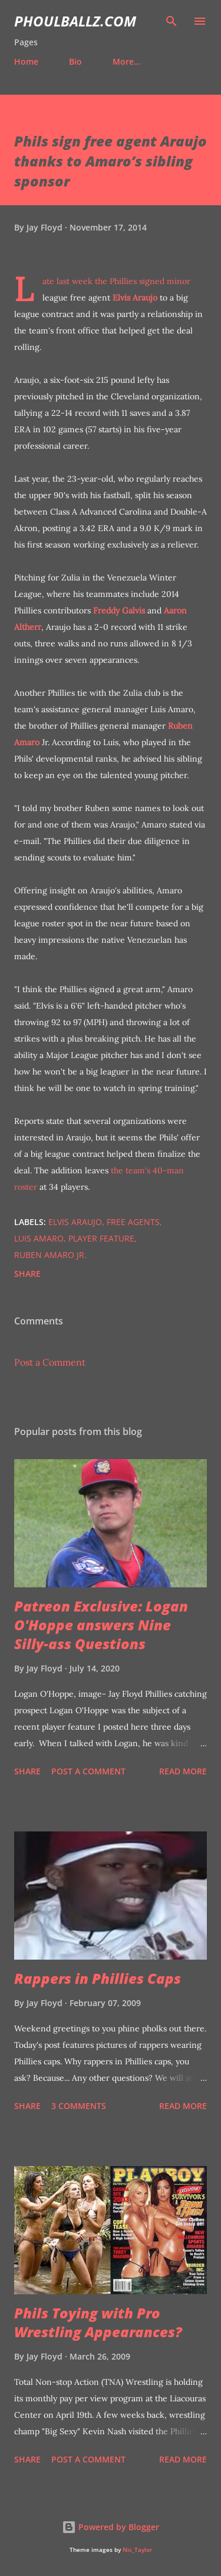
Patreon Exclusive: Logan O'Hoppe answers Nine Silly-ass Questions (101, 1624)
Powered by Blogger (110, 2526)
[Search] (171, 21)
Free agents (133, 1221)
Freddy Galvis (119, 610)
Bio (75, 61)
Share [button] (27, 1273)
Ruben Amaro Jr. (50, 1254)
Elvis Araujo (135, 297)
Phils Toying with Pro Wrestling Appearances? (98, 2322)
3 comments (78, 2105)
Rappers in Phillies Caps (97, 1978)
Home (26, 61)
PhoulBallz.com (75, 21)
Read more (183, 1771)
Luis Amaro (39, 1238)
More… (126, 61)
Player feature (101, 1238)
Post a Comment (49, 1362)
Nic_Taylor (137, 2550)
